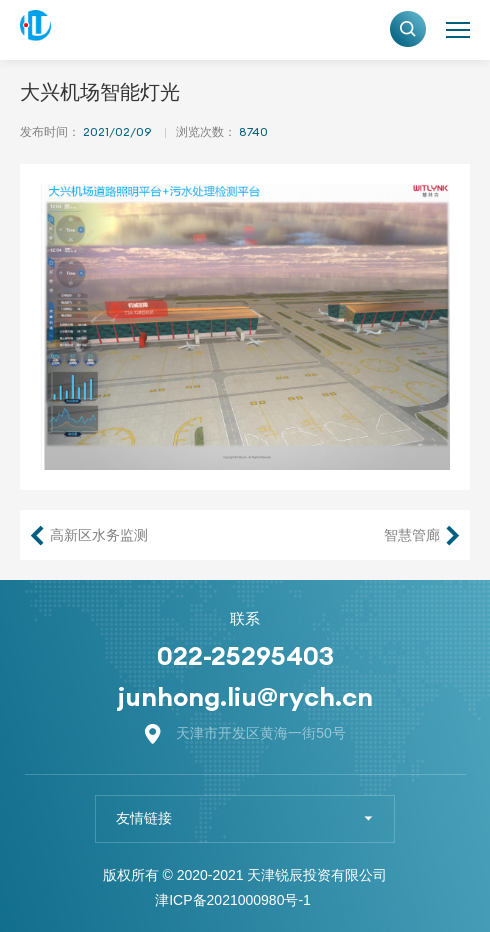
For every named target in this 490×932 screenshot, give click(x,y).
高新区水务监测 (99, 535)
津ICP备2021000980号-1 (233, 900)
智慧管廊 (412, 535)
